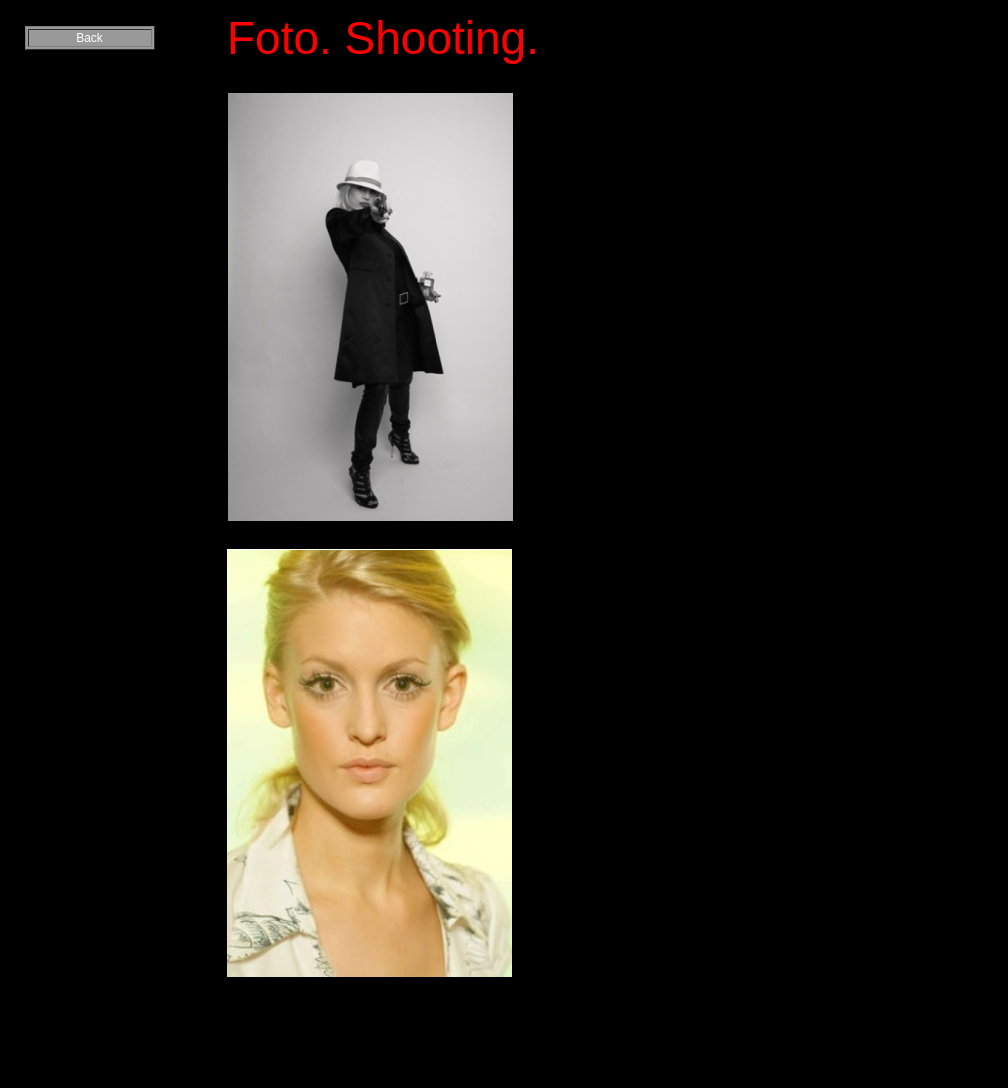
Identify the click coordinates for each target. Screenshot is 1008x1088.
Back (89, 38)
